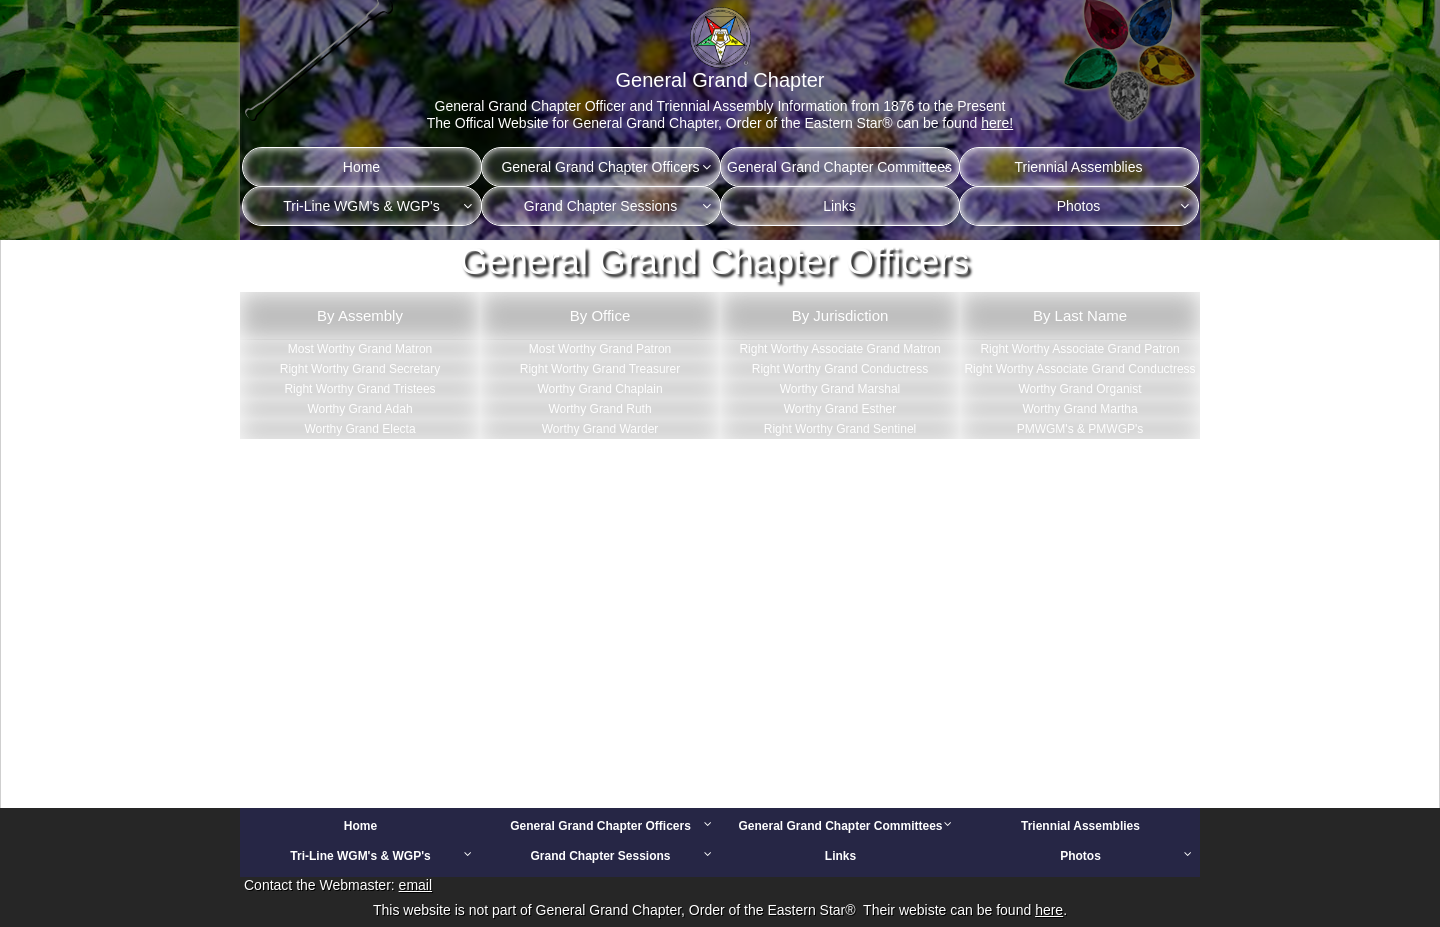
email (415, 885)
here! (997, 123)
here (1049, 910)
